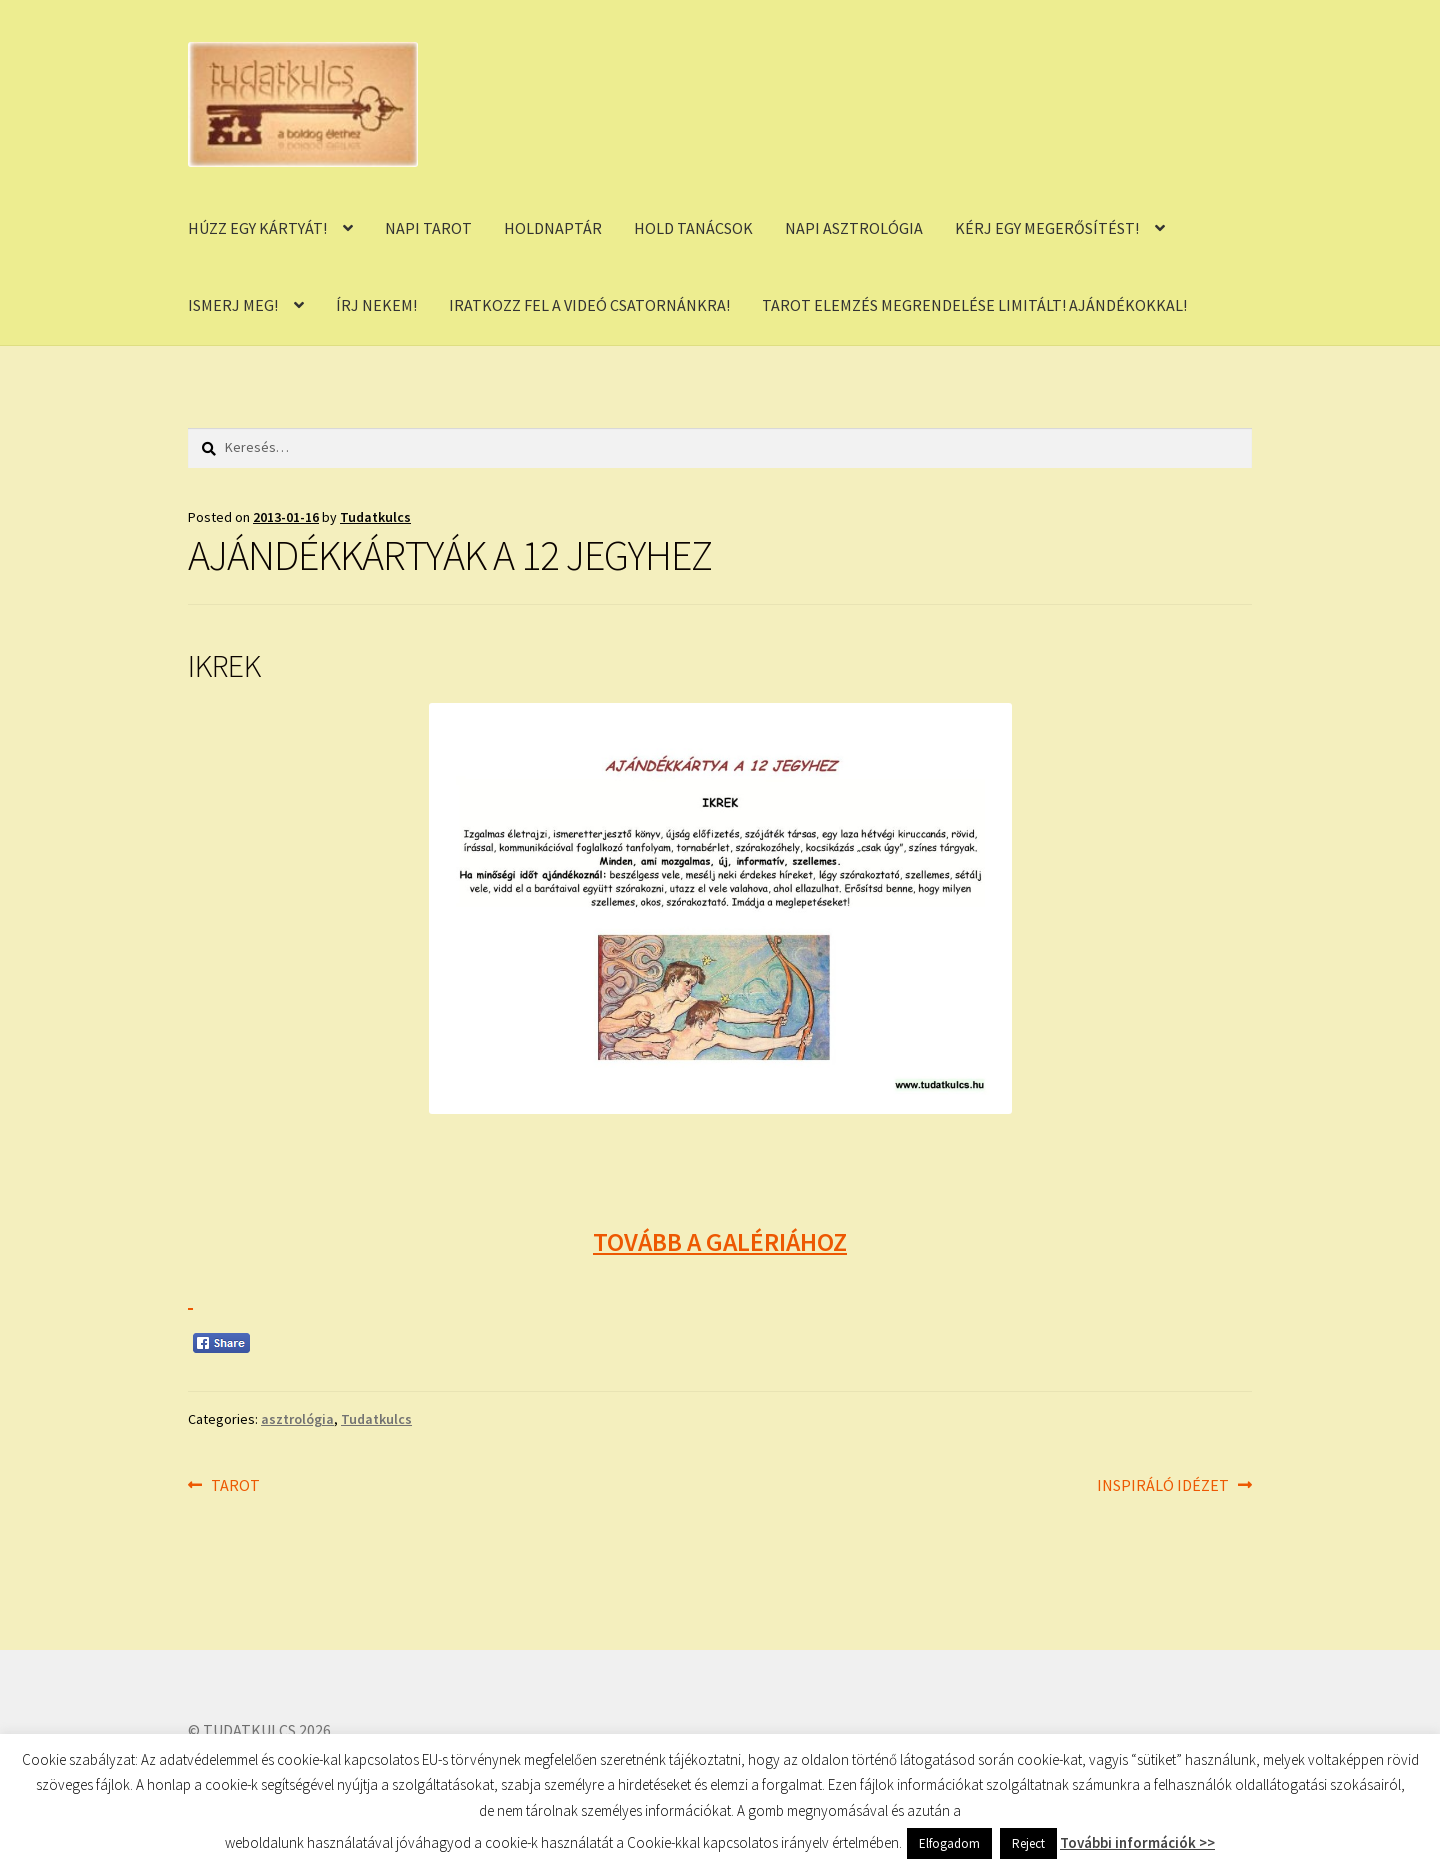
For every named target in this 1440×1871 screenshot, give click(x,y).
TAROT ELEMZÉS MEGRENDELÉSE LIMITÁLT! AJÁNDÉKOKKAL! (974, 305)
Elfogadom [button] (949, 1843)
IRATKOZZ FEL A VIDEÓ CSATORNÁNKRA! (589, 305)
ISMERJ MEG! (233, 305)
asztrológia (297, 1419)
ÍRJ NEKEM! (376, 305)
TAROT (235, 1486)
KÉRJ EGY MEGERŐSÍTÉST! (1047, 228)
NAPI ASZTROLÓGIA (854, 228)
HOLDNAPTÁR (553, 228)
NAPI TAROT (428, 228)
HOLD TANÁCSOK (693, 228)
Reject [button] (1028, 1843)
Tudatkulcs (375, 517)
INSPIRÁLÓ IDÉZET (1163, 1486)
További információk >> (1137, 1842)
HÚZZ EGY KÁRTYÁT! (257, 228)
